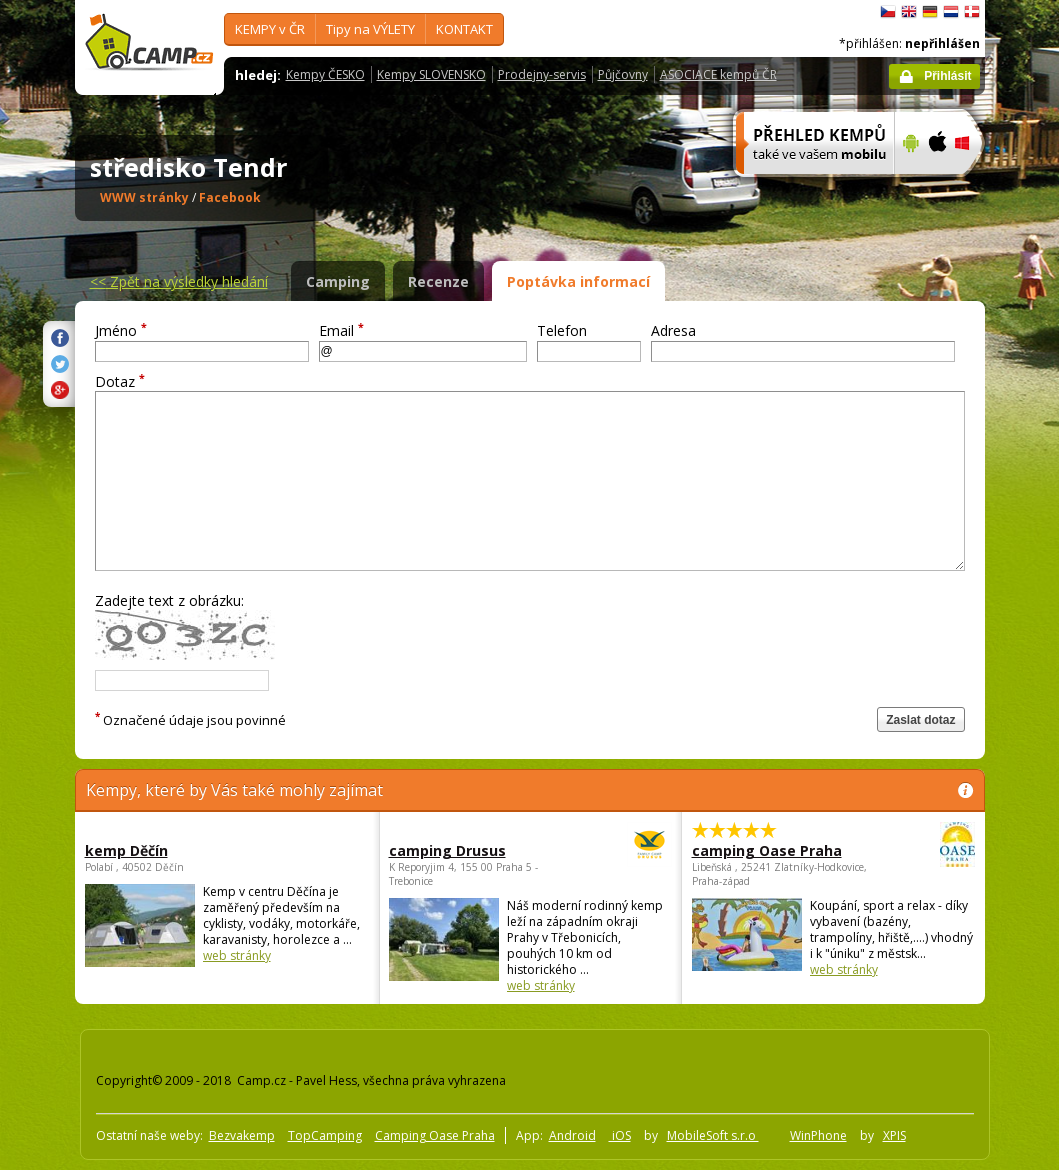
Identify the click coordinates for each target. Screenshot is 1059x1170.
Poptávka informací (578, 281)
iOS (620, 1135)
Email (341, 330)
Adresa (673, 330)
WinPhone (818, 1135)
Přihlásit (947, 76)
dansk (972, 12)
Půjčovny (623, 74)
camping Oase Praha (778, 850)
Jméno (121, 330)
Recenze (438, 281)
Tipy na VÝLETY (370, 29)
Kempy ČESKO (325, 74)
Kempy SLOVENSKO (431, 74)
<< (179, 281)
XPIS (894, 1135)
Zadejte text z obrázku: (169, 600)
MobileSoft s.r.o (713, 1135)
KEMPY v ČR (270, 29)
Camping (338, 281)
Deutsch (930, 12)
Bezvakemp (242, 1135)
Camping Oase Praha (435, 1135)
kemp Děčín (126, 850)
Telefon (562, 330)
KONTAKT (464, 29)
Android (572, 1135)
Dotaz (120, 381)
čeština (888, 12)
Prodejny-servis (542, 74)
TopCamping (325, 1135)
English (909, 12)
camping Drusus (475, 850)
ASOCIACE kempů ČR (718, 74)
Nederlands (951, 12)
